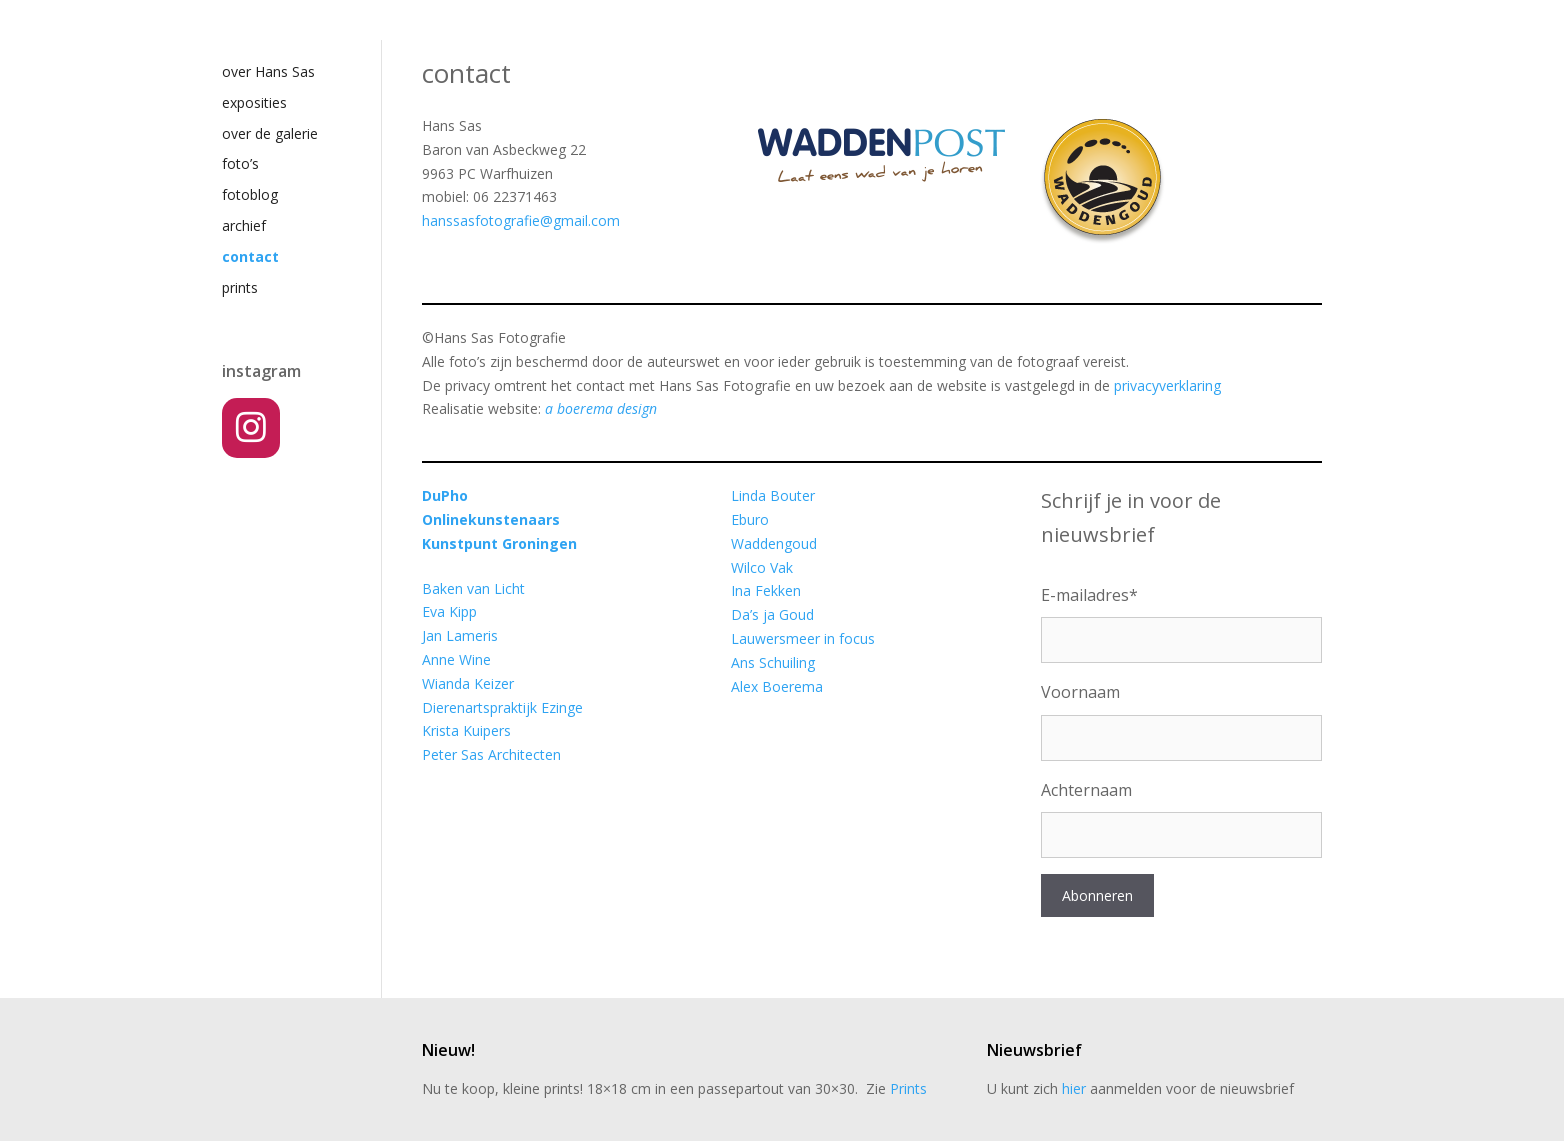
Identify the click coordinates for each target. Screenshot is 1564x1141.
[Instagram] (251, 428)
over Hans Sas (268, 71)
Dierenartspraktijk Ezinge (502, 707)
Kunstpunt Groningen (499, 543)
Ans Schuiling (773, 662)
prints (240, 287)
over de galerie (270, 133)
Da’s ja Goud (772, 614)
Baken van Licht (473, 588)
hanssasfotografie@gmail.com (521, 220)
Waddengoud (774, 543)
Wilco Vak (762, 567)
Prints (908, 1088)
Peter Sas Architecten (491, 754)
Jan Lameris (460, 635)
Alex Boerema (777, 686)
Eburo (750, 519)
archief (244, 225)
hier (1074, 1088)
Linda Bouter (773, 495)
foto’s (240, 163)
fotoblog (250, 194)
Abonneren (1097, 895)
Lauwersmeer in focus (803, 638)
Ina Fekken (766, 590)
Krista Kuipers (466, 730)
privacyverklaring (1167, 385)
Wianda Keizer (468, 683)
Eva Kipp (449, 611)
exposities (254, 102)
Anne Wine (456, 659)
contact (250, 256)
